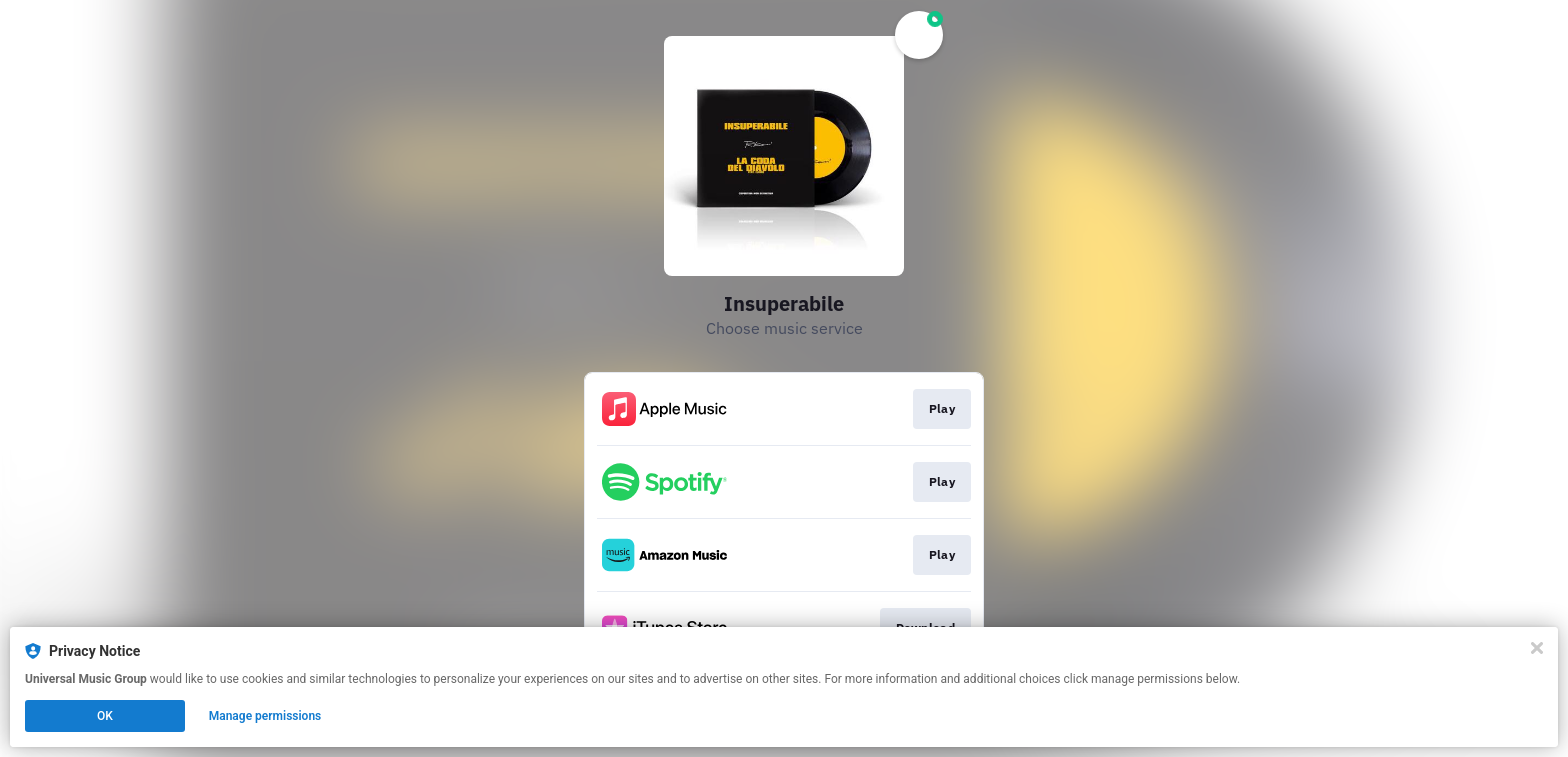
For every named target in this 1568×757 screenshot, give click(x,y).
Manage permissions (265, 716)
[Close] (1537, 648)
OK (105, 716)
